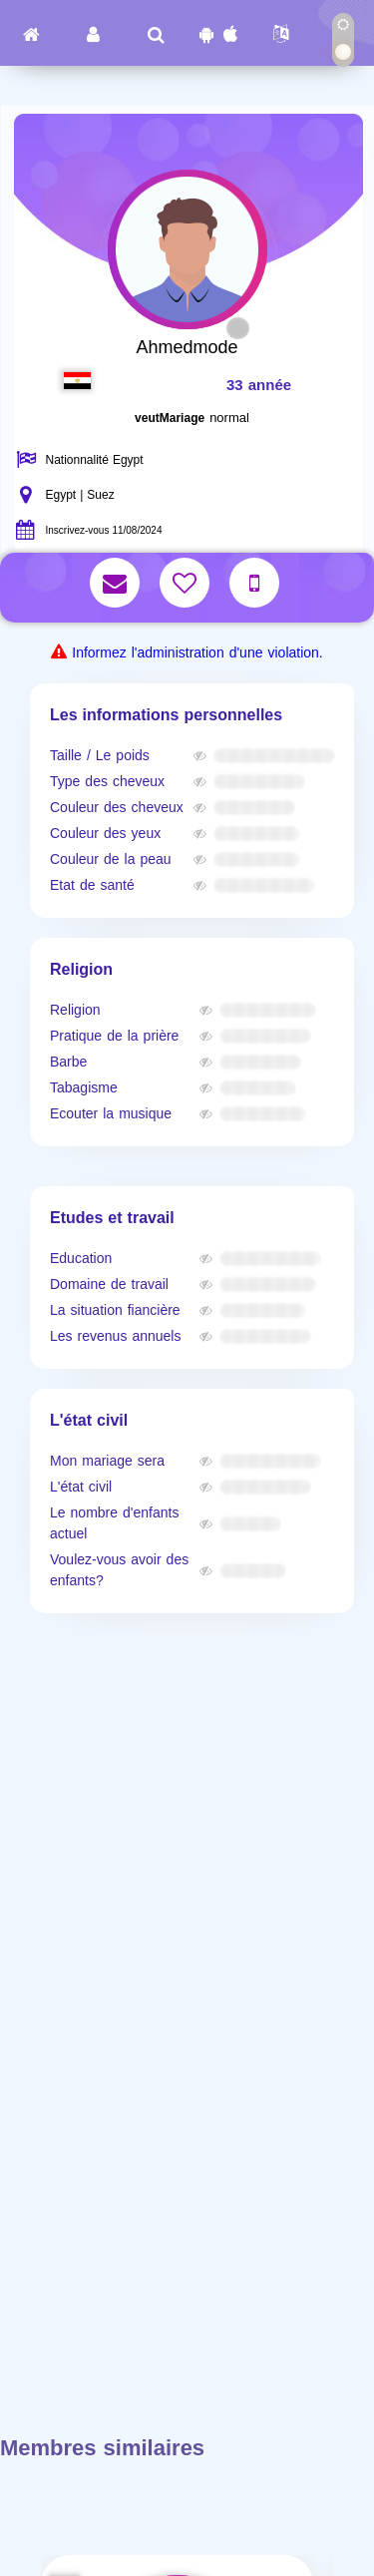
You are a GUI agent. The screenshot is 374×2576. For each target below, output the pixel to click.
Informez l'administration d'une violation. (197, 653)
